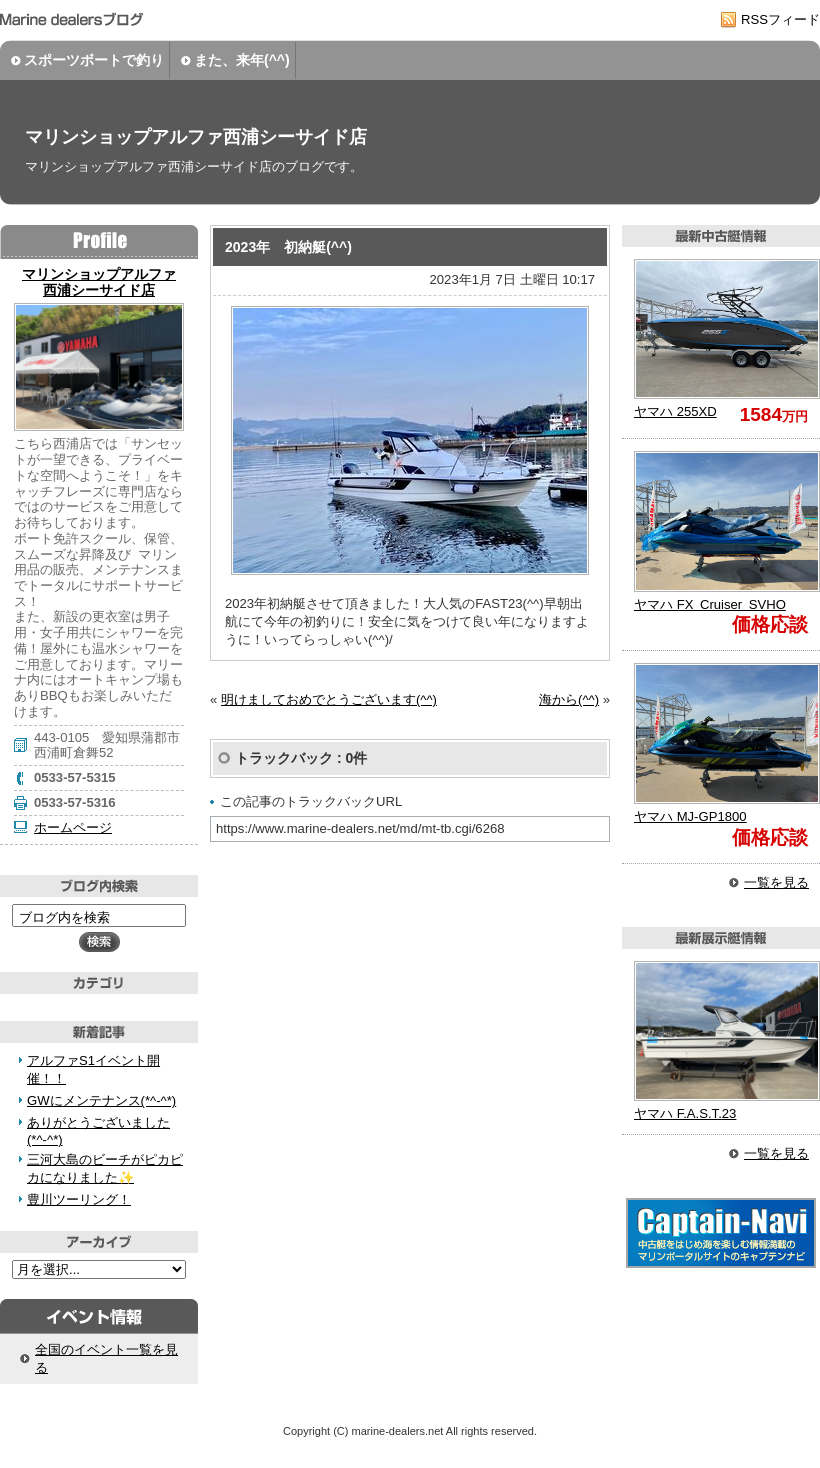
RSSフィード (780, 19)
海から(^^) (569, 699)
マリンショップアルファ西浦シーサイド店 (196, 137)
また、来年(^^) (242, 60)
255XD (675, 411)
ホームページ (73, 827)
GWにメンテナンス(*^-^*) (101, 1100)
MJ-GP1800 (690, 816)
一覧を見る (776, 882)
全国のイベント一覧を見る (106, 1358)
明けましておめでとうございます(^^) (329, 699)
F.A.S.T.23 (685, 1113)
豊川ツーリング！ (79, 1199)
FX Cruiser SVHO (710, 604)
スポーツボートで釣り (94, 60)
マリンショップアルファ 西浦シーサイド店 (99, 282)
